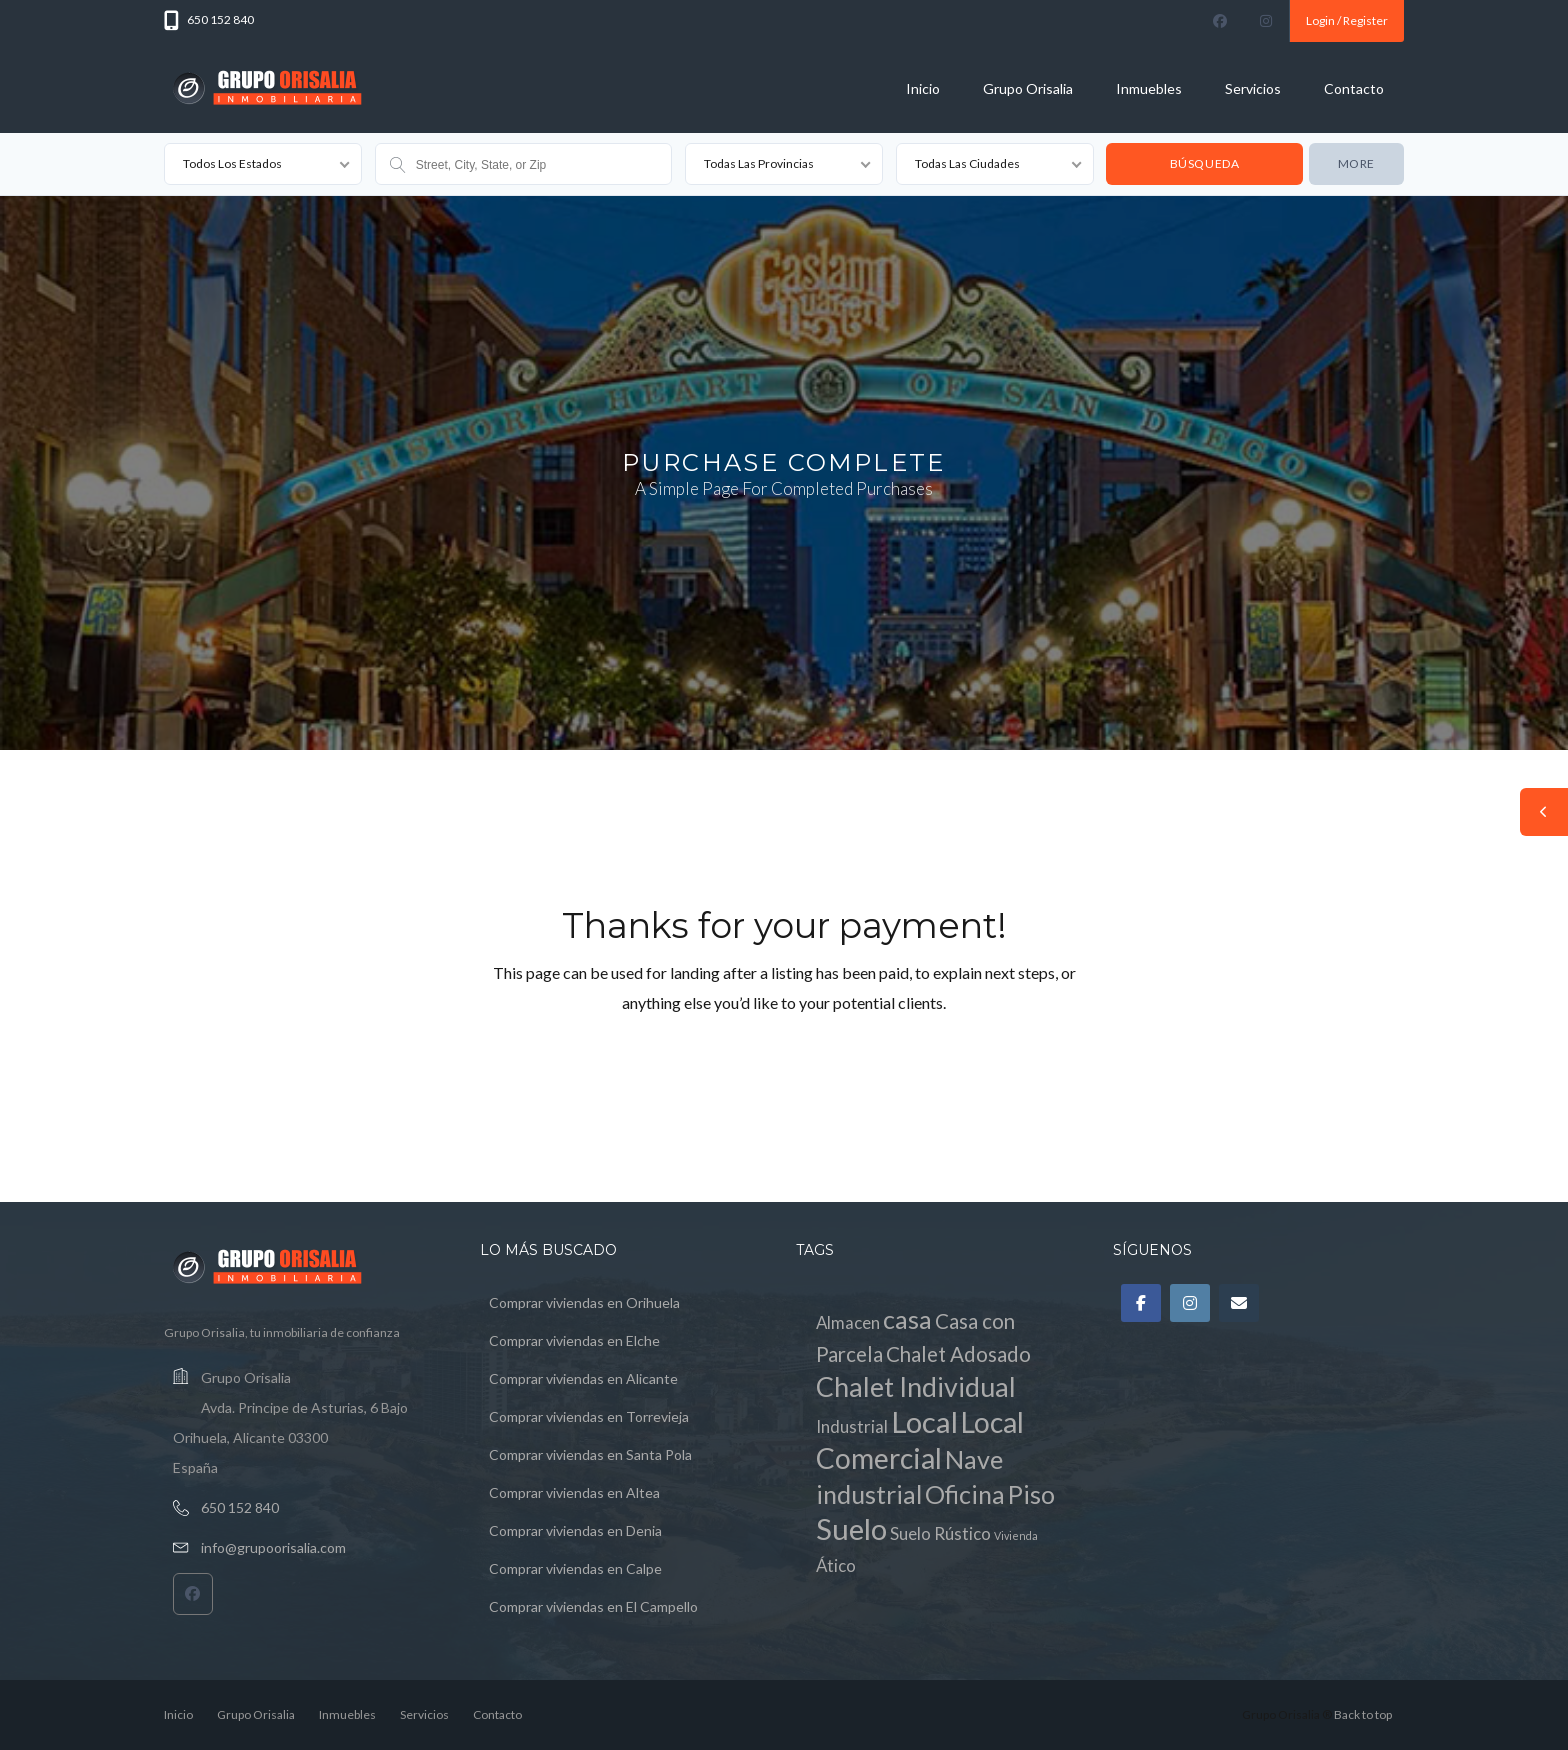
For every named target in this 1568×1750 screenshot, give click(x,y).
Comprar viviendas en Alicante (583, 1378)
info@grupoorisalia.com (273, 1547)
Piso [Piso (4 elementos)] (1031, 1494)
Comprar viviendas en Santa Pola (590, 1454)
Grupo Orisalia (1028, 88)
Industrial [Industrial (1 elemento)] (852, 1426)
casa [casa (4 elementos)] (907, 1319)
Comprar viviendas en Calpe (575, 1568)
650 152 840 (240, 1507)
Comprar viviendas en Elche (574, 1340)
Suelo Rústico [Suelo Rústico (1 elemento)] (940, 1533)
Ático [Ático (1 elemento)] (836, 1565)
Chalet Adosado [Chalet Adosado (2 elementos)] (958, 1354)
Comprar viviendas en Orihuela (584, 1302)
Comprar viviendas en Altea (574, 1492)
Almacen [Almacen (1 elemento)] (848, 1322)
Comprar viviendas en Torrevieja (589, 1416)
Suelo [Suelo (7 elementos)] (851, 1528)
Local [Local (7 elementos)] (924, 1421)
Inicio (923, 88)
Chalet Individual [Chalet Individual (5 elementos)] (916, 1387)
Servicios (1253, 88)
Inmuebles (1149, 88)
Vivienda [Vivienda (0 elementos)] (1016, 1535)
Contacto (1354, 88)
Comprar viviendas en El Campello (593, 1606)
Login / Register (1347, 20)
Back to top (1363, 1714)
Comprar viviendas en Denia (575, 1530)
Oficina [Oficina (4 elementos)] (965, 1494)
